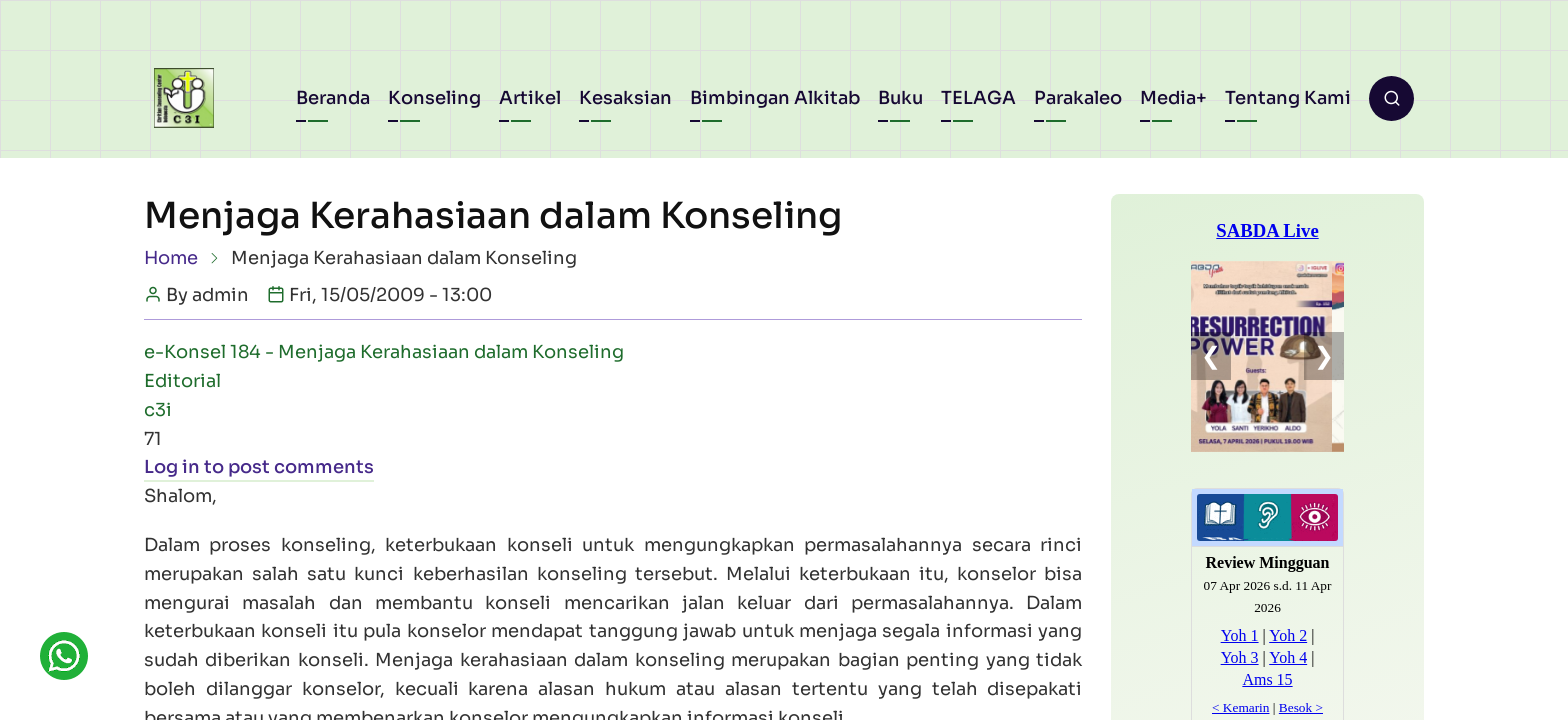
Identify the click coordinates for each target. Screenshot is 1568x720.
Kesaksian (625, 98)
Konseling (434, 98)
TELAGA (978, 98)
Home (171, 258)
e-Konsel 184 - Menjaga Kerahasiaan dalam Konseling (384, 352)
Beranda (333, 98)
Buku (900, 98)
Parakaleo (1078, 98)
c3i (158, 410)
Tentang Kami (1288, 98)
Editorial (182, 381)
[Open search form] (1391, 98)
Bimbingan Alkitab (775, 98)
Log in (172, 467)
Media (1168, 98)
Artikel (530, 98)
